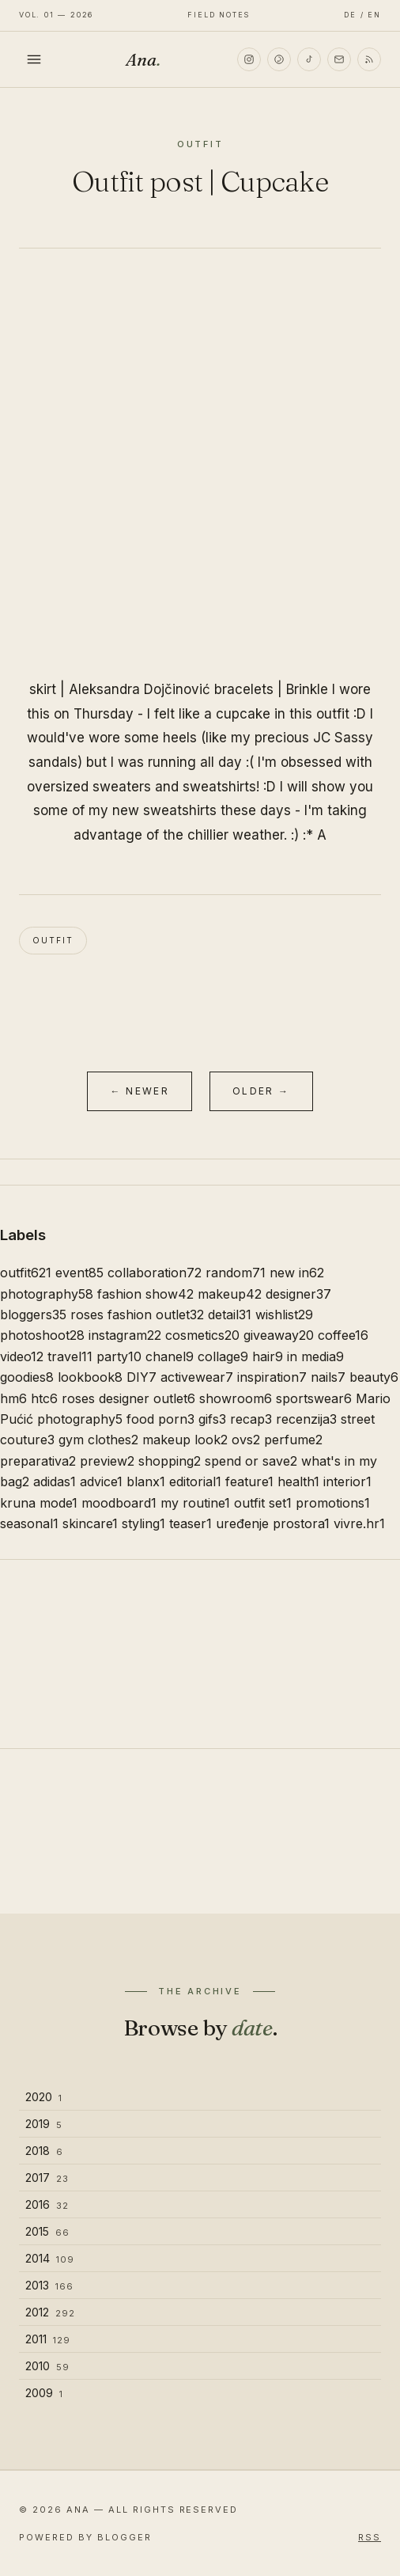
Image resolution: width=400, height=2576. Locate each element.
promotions (333, 1503)
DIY (141, 1377)
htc (44, 1398)
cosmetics (202, 1335)
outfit (53, 940)
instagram (125, 1335)
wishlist (284, 1314)
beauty (373, 1377)
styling (143, 1523)
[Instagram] (249, 59)
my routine (195, 1503)
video (21, 1356)
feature (249, 1481)
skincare (90, 1523)
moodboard (119, 1503)
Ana (143, 59)
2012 (50, 2312)
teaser (190, 1523)
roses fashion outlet (137, 1314)
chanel (169, 1356)
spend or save (251, 1461)
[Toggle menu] (34, 59)
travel (69, 1356)
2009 (44, 2393)
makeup (230, 1294)
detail (229, 1314)
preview (107, 1461)
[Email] (339, 59)
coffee (343, 1335)
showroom (235, 1398)
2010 (47, 2366)
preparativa (38, 1461)
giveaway (278, 1335)
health (298, 1481)
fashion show (145, 1294)
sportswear (314, 1398)
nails (328, 1377)
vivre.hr (359, 1523)
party (119, 1356)
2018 (44, 2150)
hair (267, 1356)
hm (13, 1398)
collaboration (155, 1272)
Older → (261, 1091)
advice (101, 1481)
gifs (212, 1419)
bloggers (33, 1314)
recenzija (306, 1419)
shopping (169, 1461)
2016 (47, 2204)
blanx (145, 1481)
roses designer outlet (128, 1398)
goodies (27, 1377)
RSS (369, 2537)
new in (297, 1272)
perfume (293, 1439)
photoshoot (42, 1335)
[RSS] (369, 59)
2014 (49, 2258)
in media (315, 1356)
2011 (47, 2339)
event (79, 1272)
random (236, 1272)
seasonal (29, 1523)
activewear (196, 1377)
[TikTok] (309, 59)
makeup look (185, 1439)
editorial (195, 1481)
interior (347, 1481)
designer (298, 1294)
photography (46, 1294)
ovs (246, 1439)
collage (223, 1356)
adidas (54, 1481)
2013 (49, 2285)
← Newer (139, 1091)
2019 (43, 2123)
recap (251, 1419)
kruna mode (38, 1503)
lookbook (90, 1377)
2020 (43, 2097)
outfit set (263, 1503)
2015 (47, 2231)
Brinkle (307, 689)
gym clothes (98, 1439)
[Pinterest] (279, 59)
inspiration (272, 1377)
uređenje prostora (273, 1523)
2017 (47, 2177)
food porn (160, 1419)
